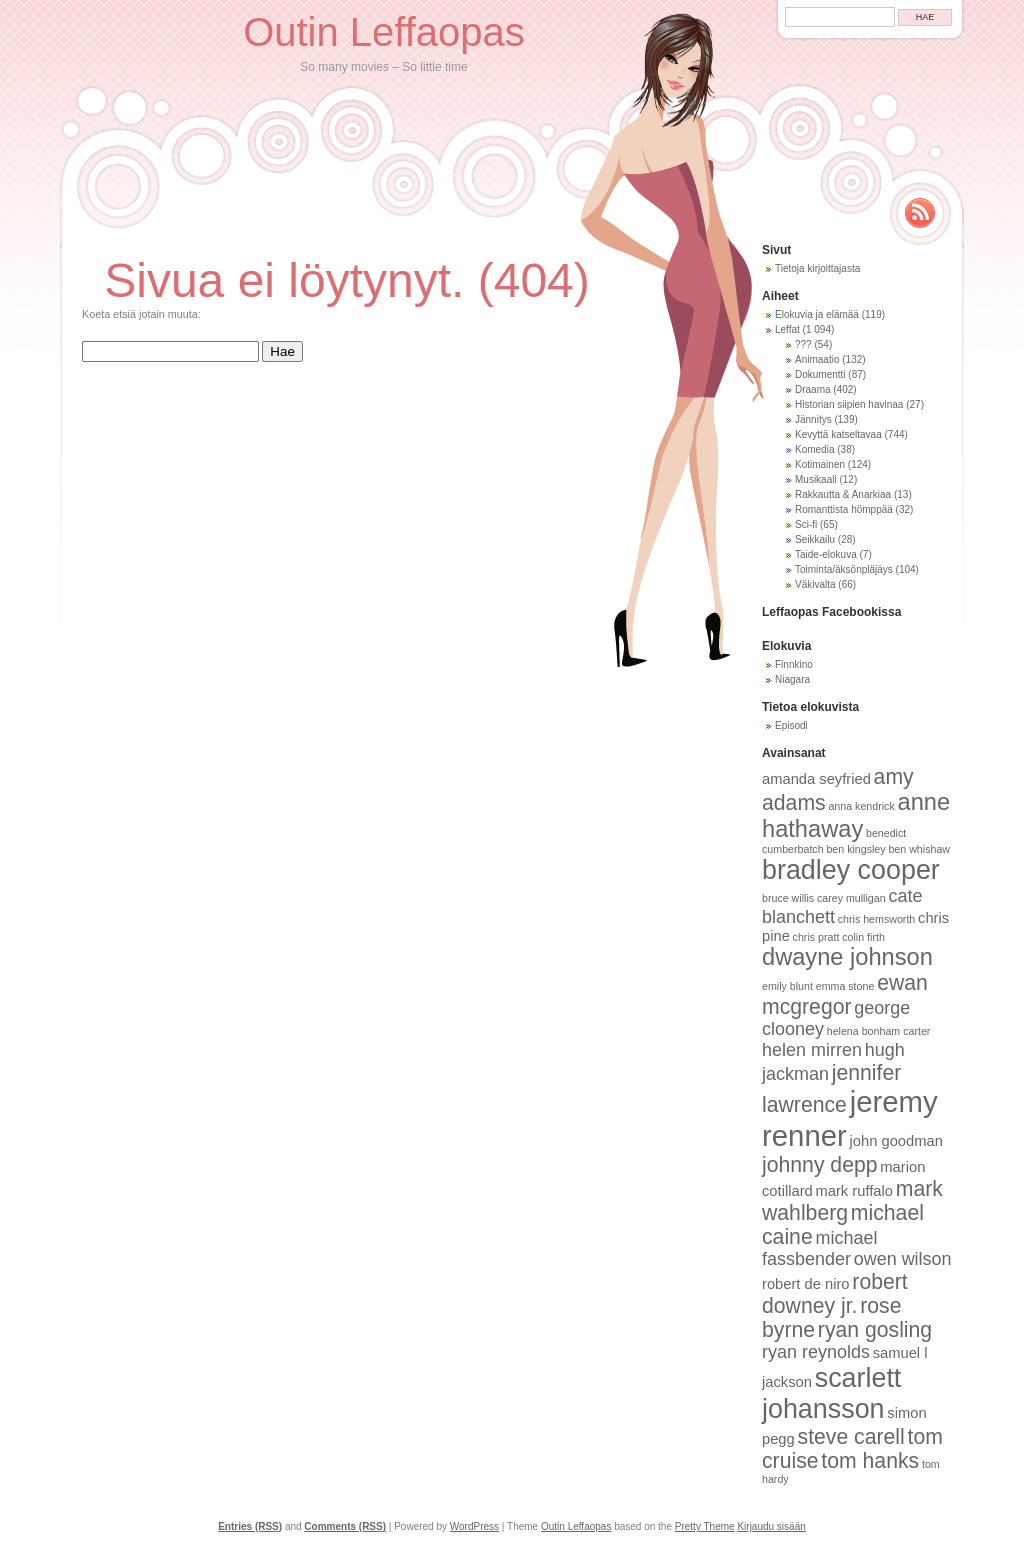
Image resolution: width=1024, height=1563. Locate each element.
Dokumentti (820, 374)
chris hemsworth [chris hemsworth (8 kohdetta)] (877, 919)
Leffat (787, 329)
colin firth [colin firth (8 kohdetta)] (863, 937)
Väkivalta (815, 584)
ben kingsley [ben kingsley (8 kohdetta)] (855, 849)
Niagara (792, 679)
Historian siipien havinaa (849, 404)
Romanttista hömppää (844, 509)
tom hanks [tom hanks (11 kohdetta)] (870, 1460)
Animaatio (817, 359)
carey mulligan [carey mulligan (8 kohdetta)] (851, 898)
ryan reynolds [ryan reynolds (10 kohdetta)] (816, 1352)
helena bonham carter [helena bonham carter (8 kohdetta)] (879, 1031)
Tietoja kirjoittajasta (817, 268)
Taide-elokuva (826, 554)
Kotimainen (820, 464)
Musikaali (816, 479)
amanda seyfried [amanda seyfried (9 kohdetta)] (816, 779)
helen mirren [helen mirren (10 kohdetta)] (812, 1050)
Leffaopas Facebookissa (831, 612)
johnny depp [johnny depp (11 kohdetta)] (820, 1164)
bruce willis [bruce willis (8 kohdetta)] (788, 898)
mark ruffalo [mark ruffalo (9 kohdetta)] (854, 1191)
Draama (813, 389)
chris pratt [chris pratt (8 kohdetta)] (816, 937)
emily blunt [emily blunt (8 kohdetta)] (787, 986)
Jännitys (813, 419)
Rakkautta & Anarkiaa (843, 494)
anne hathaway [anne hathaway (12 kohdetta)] (856, 815)
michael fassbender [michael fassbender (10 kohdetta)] (819, 1248)
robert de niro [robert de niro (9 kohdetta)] (806, 1284)
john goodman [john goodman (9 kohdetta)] (896, 1141)
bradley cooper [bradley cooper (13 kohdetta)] (851, 870)
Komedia (814, 449)
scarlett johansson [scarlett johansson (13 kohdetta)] (831, 1393)
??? (803, 344)
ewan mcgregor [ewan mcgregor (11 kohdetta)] (845, 994)
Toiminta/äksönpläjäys (844, 569)
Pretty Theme (705, 1526)
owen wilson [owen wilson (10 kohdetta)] (903, 1259)
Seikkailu (815, 539)
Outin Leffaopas (384, 32)
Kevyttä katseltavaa (838, 434)
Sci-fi (806, 524)
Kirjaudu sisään (771, 1526)
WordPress (474, 1526)
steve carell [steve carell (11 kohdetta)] (851, 1436)
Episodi (791, 725)
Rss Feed (920, 213)
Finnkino (794, 664)
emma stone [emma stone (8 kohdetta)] (845, 986)
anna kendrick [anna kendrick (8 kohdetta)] (861, 806)
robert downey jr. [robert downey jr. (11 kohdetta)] (835, 1293)
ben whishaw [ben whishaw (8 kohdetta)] (919, 849)
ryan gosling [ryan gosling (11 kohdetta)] (875, 1329)
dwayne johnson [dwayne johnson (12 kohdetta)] (847, 957)
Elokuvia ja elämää (817, 314)
